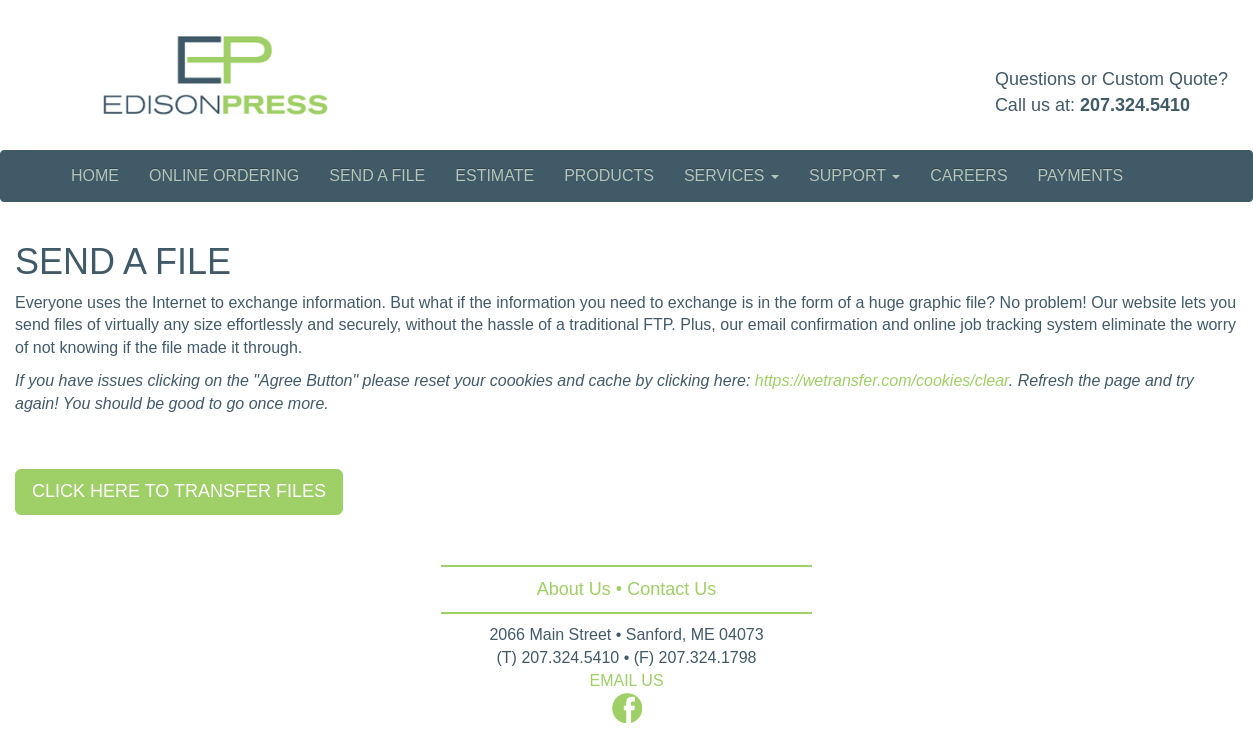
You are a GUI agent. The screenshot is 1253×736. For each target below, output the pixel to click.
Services (731, 175)
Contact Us (671, 589)
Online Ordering (224, 175)
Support (854, 175)
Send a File (377, 175)
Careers (968, 175)
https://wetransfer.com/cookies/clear (882, 380)
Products (609, 175)
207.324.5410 (1135, 105)
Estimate (494, 175)
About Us (574, 589)
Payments (1081, 175)
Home (95, 175)
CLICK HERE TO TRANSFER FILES (179, 491)
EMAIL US (626, 680)
